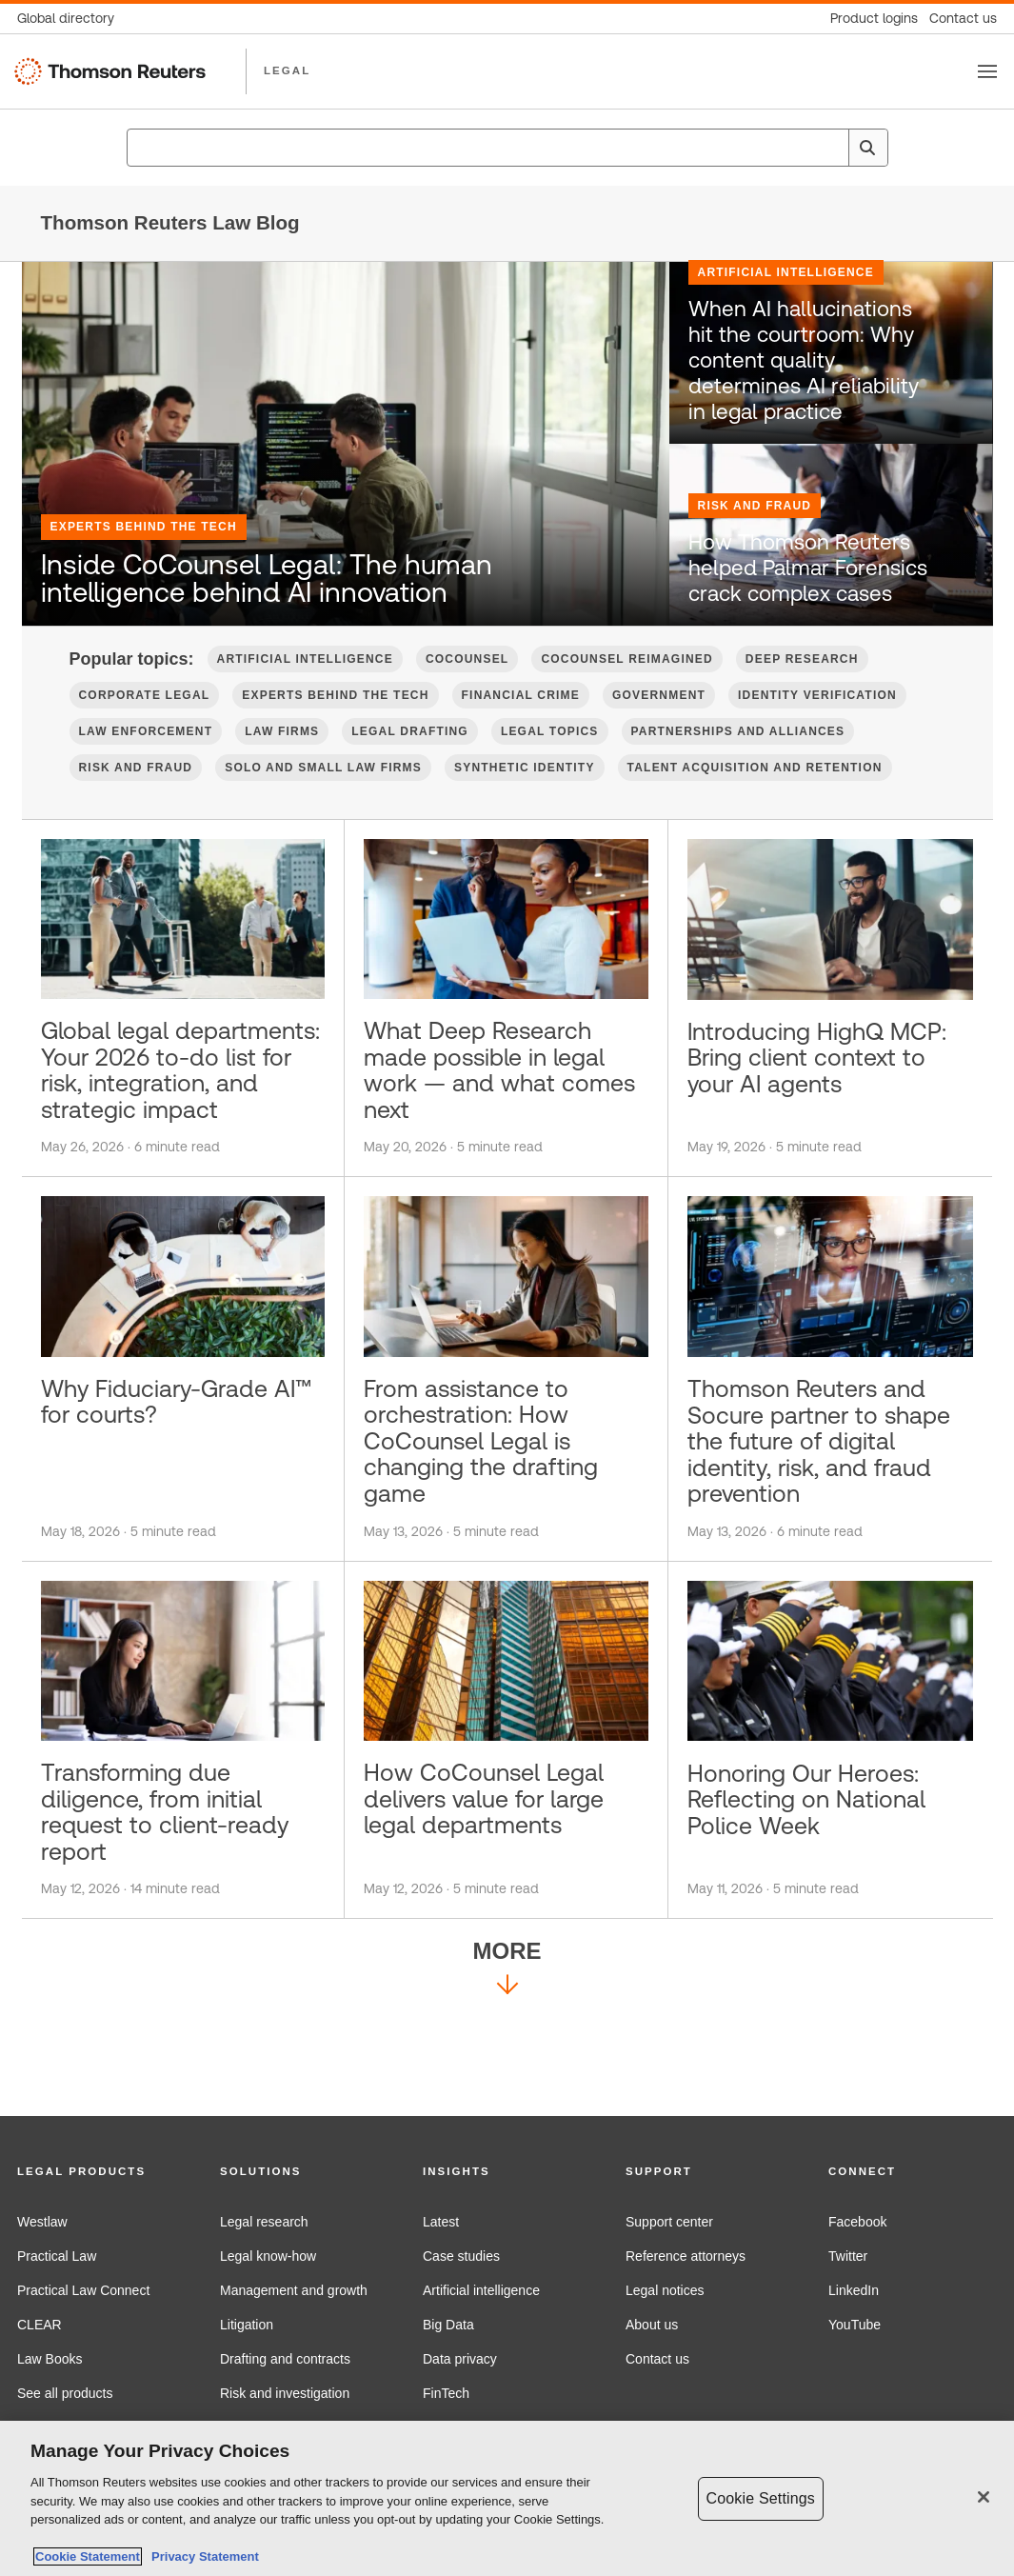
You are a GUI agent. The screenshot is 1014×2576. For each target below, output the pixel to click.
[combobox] (507, 148)
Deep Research (802, 692)
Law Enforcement (146, 764)
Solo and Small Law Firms (323, 801)
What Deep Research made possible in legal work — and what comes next (498, 1109)
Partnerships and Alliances (738, 764)
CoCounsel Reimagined (626, 692)
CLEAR (39, 2324)
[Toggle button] (987, 71)
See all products (64, 2393)
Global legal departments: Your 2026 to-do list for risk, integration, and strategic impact (174, 1124)
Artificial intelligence (481, 2290)
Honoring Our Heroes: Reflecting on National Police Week (819, 1894)
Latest (441, 2221)
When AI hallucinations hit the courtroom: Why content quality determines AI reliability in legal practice (809, 416)
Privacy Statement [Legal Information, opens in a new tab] (202, 2556)
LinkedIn (853, 2290)
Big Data (448, 2324)
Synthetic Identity (524, 801)
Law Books (49, 2358)
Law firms (282, 764)
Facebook (857, 2221)
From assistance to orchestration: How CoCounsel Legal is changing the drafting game (494, 1523)
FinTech (446, 2393)
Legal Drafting (409, 764)
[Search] (867, 148)
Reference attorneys (686, 2256)
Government (659, 728)
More (507, 2073)
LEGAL (287, 70)
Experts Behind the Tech (143, 489)
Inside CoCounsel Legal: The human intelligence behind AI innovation (316, 576)
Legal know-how (268, 2256)
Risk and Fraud (755, 553)
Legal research (264, 2221)
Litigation (246, 2324)
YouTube (854, 2324)
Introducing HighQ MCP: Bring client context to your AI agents (796, 1109)
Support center (669, 2221)
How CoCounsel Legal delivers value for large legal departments (498, 1894)
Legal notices (665, 2290)
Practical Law (56, 2256)
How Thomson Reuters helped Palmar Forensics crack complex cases (805, 608)
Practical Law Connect (83, 2290)
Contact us (657, 2358)
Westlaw (42, 2221)
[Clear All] (831, 148)
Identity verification (817, 728)
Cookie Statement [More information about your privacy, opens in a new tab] (87, 2556)
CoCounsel (467, 692)
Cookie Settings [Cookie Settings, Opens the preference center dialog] (760, 2498)
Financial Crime (521, 728)
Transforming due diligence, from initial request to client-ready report (178, 1908)
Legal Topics (550, 764)
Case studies (461, 2256)
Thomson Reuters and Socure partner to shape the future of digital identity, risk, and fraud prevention (828, 1523)
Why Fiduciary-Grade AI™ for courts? (167, 1479)
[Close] (983, 2497)
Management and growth (294, 2290)
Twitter (847, 2256)
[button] (101, 2172)
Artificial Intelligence (786, 350)
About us (652, 2324)
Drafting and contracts (285, 2358)
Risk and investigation (284, 2393)
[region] (507, 2498)
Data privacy (460, 2358)
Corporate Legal (144, 728)
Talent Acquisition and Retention (755, 801)
